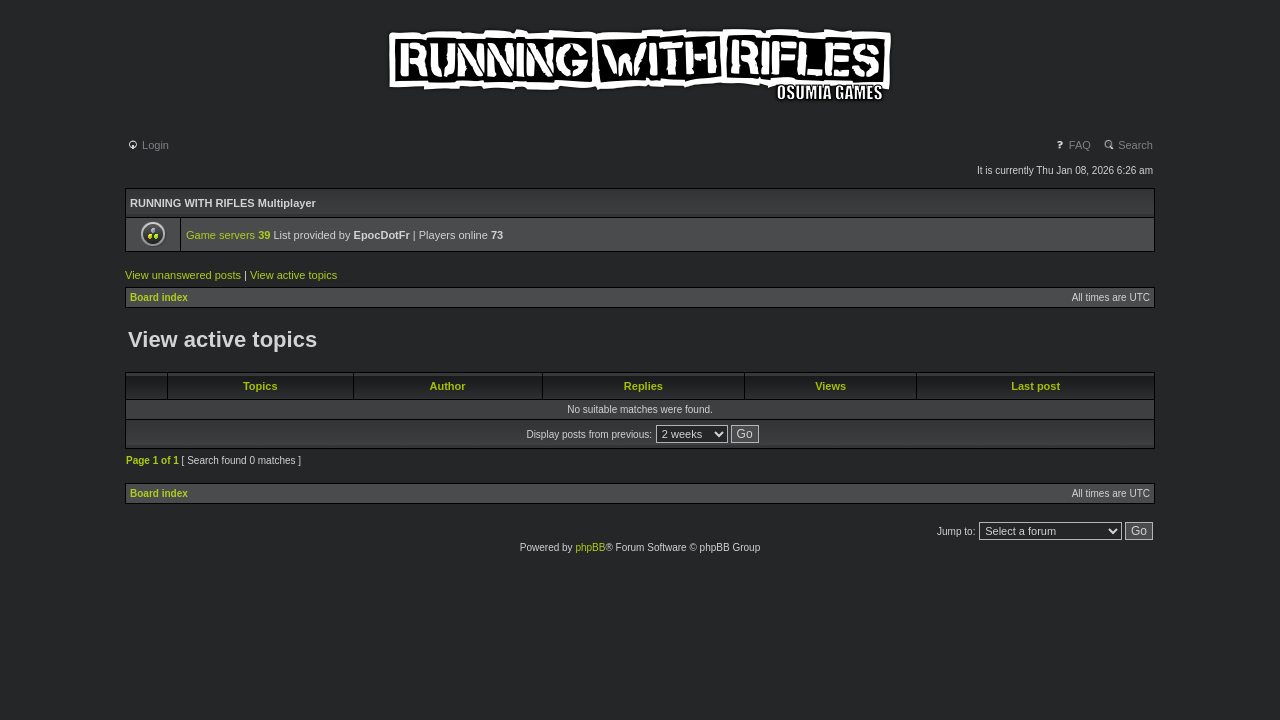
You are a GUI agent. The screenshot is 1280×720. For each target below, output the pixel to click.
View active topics (293, 275)
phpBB (590, 547)
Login (148, 145)
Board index (159, 297)
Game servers (228, 235)
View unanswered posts (183, 275)
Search (1128, 145)
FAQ (1072, 145)
